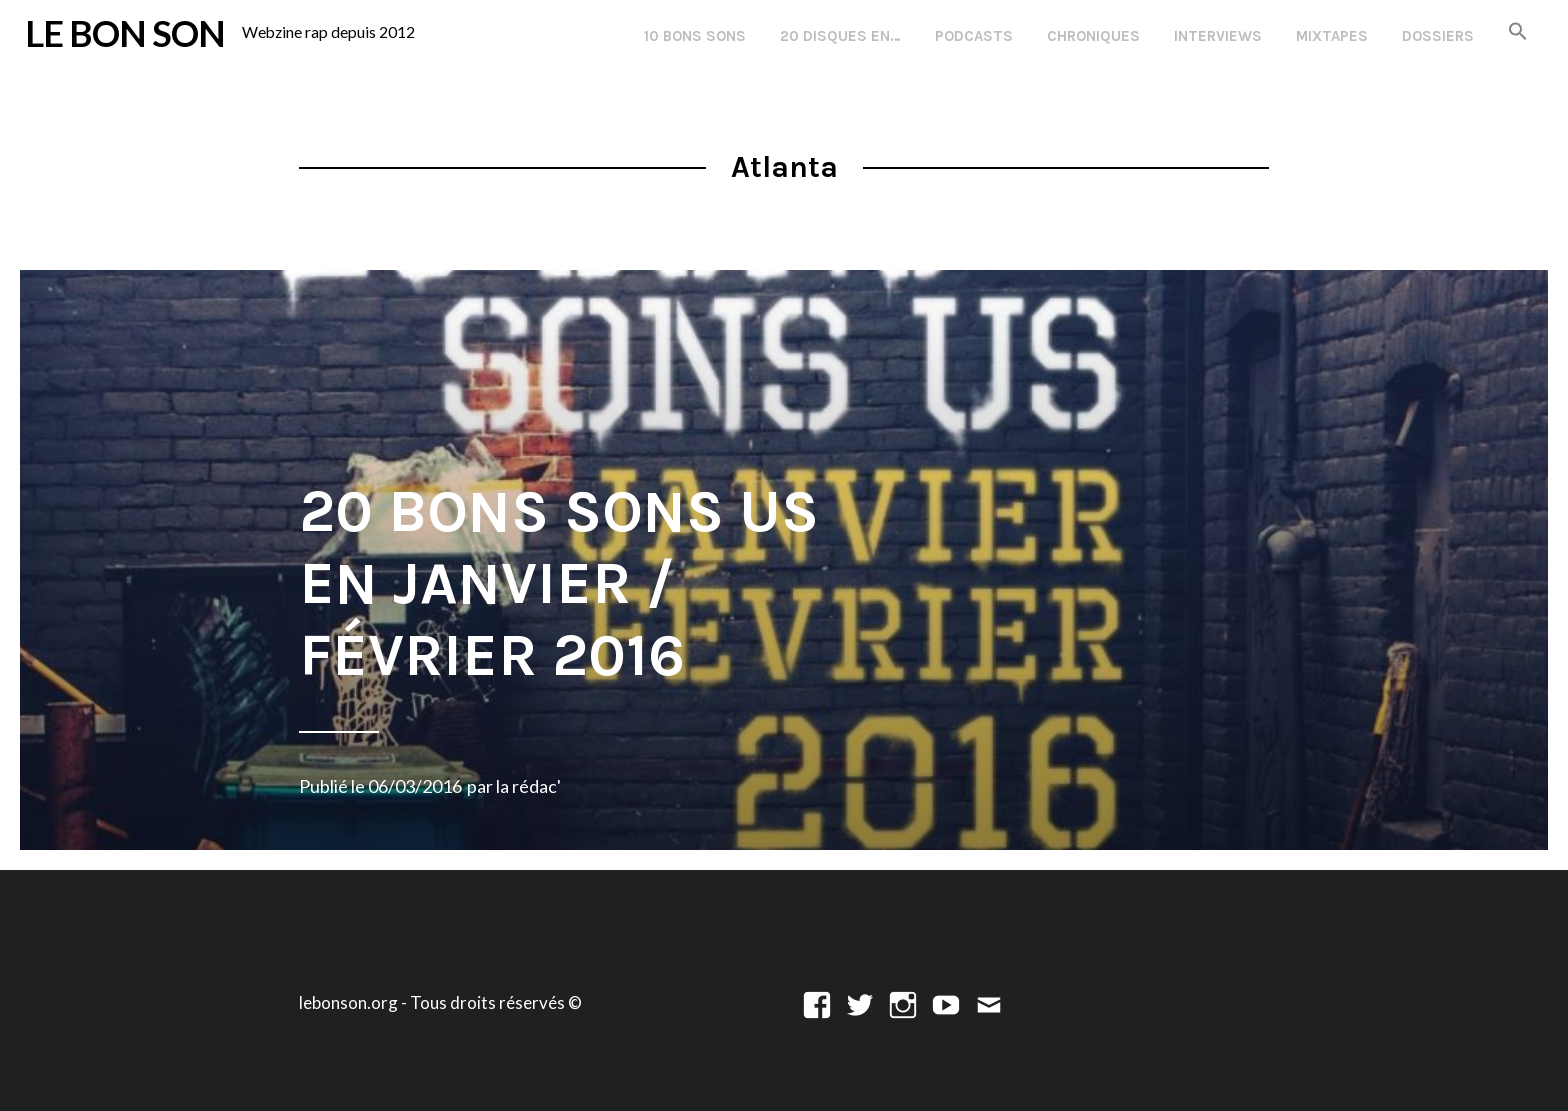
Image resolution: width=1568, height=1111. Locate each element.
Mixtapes (1332, 36)
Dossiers (1438, 36)
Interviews (1218, 36)
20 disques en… (840, 36)
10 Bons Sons (695, 36)
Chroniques (1093, 36)
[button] (1518, 32)
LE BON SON (125, 33)
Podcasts (974, 36)
